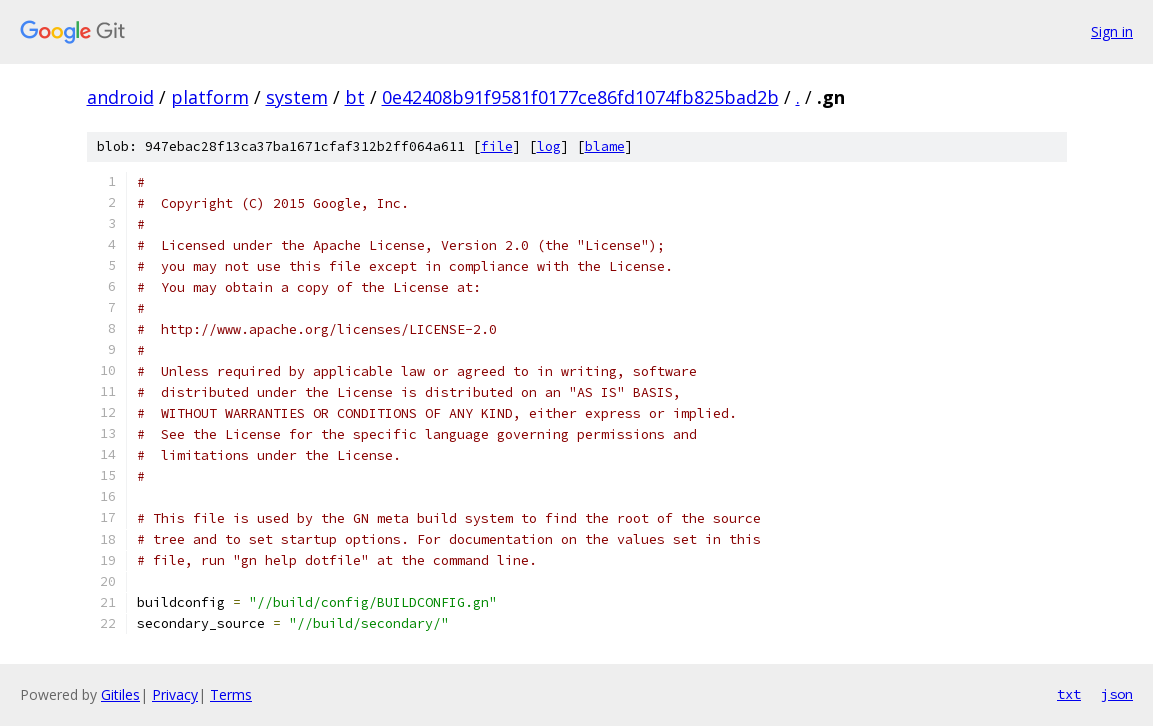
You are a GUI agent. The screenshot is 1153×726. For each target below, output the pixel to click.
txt (1069, 694)
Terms (231, 694)
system (297, 97)
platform (210, 97)
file (497, 146)
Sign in (1112, 31)
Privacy (175, 694)
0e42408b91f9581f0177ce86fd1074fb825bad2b (580, 97)
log (549, 146)
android (120, 97)
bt (355, 97)
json (1117, 694)
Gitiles (120, 694)
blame (605, 146)
